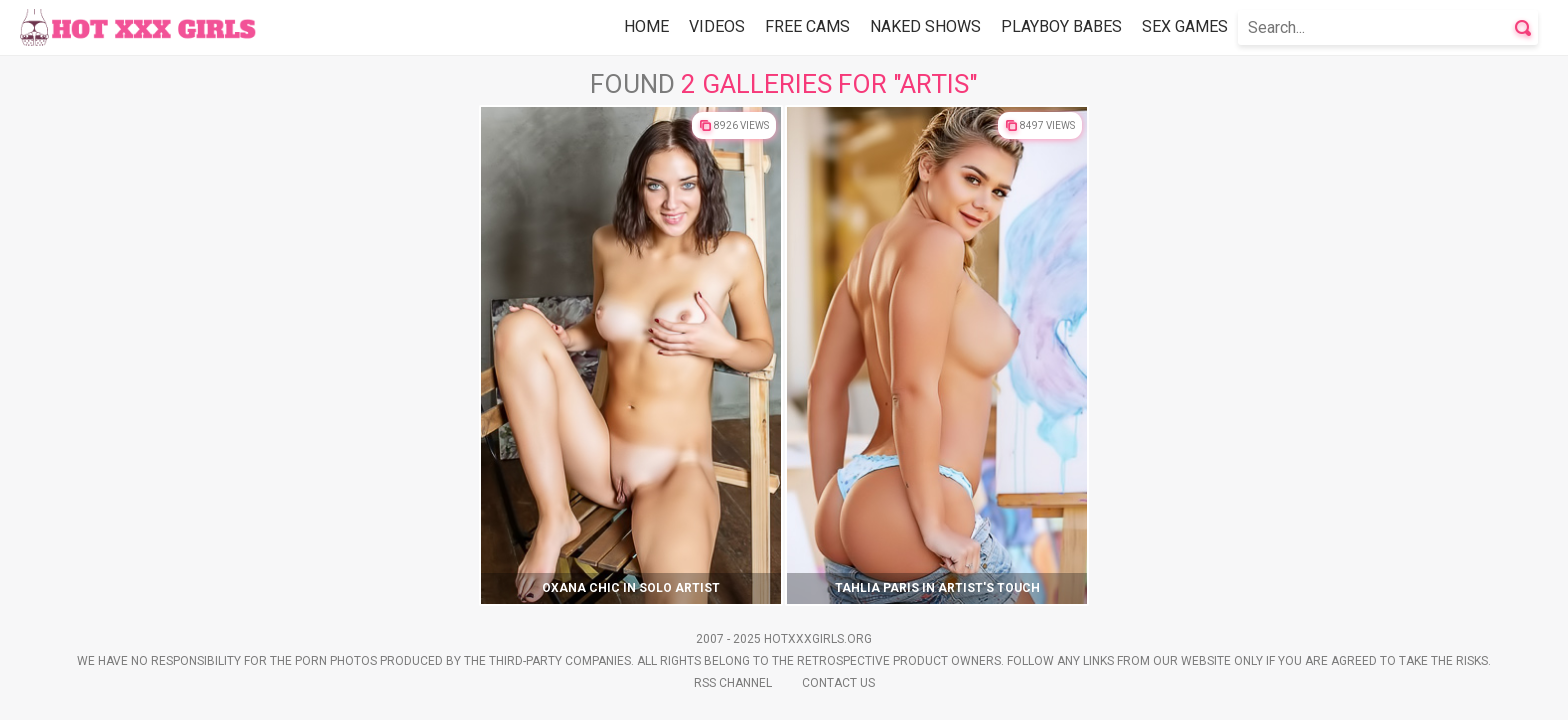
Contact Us (838, 683)
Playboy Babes (1061, 26)
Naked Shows (925, 26)
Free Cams (807, 26)
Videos (717, 26)
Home (646, 26)
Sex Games (1185, 26)
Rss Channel (733, 683)
